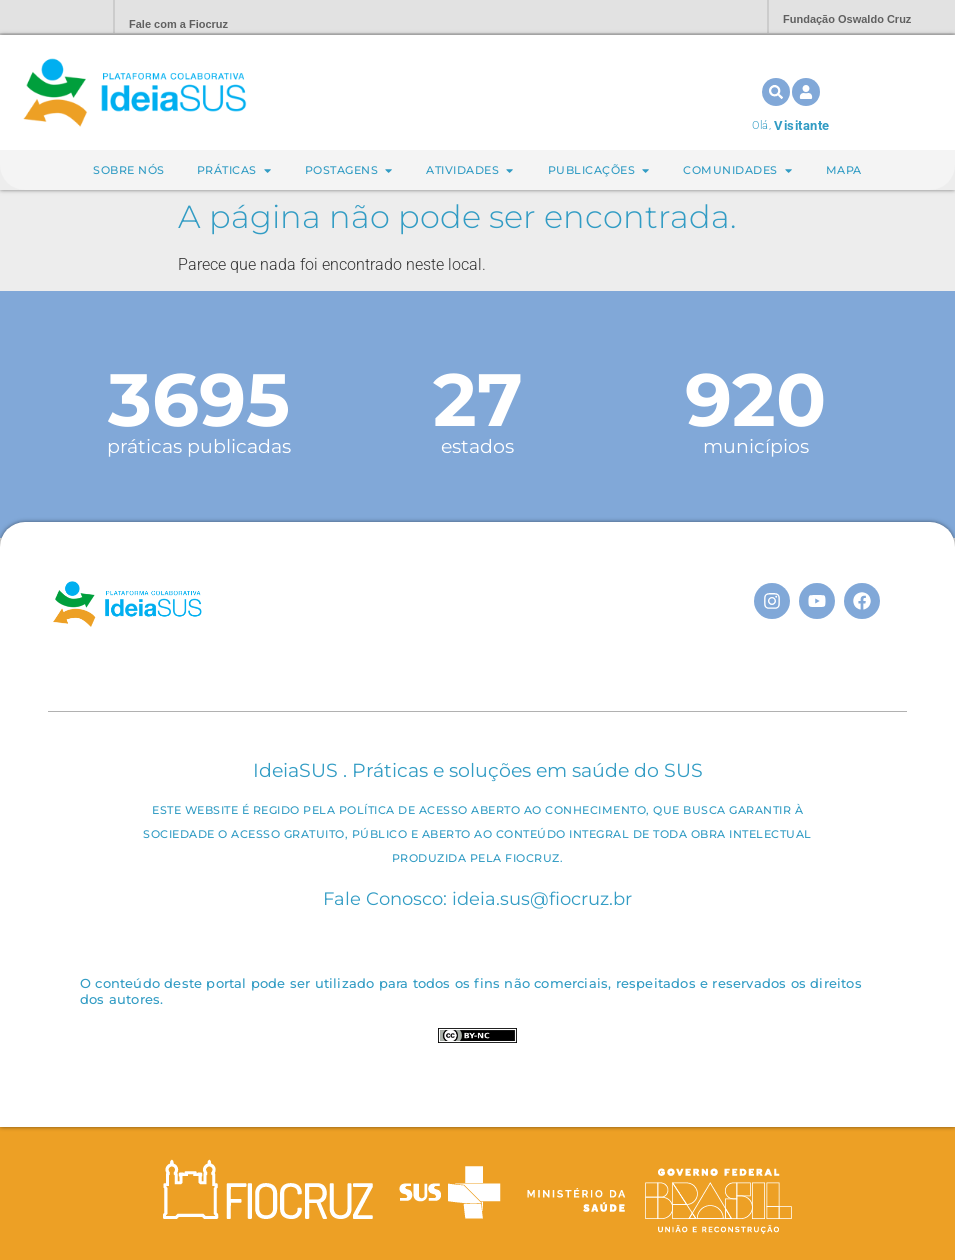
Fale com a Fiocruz (178, 24)
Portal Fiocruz (50, 17)
